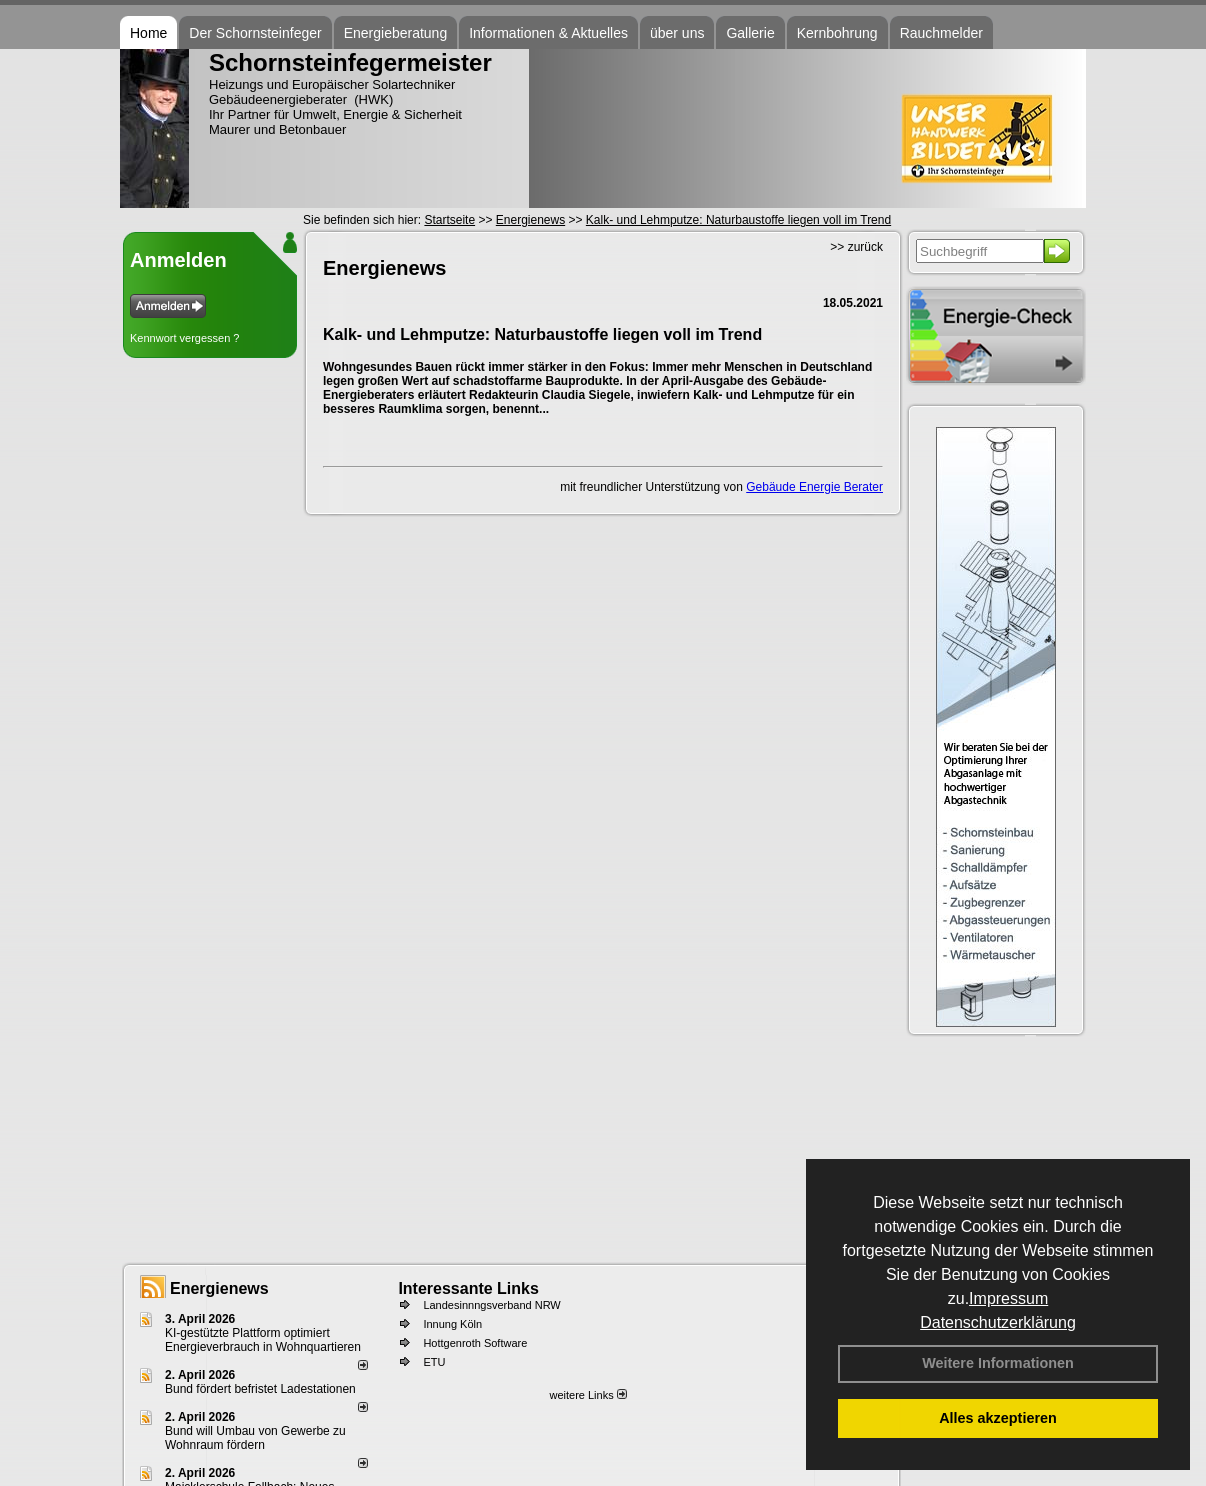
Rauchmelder (941, 33)
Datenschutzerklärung (998, 1322)
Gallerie (750, 33)
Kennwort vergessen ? (184, 338)
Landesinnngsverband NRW (491, 1305)
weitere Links (587, 1395)
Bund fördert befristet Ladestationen (260, 1389)
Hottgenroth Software (475, 1343)
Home (148, 33)
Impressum (1008, 1298)
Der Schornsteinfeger (255, 33)
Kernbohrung (837, 33)
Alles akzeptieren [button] (998, 1418)
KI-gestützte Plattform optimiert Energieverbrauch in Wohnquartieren (263, 1340)
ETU (434, 1362)
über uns (677, 33)
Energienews (219, 1288)
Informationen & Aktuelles (548, 33)
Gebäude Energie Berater (814, 487)
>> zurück (856, 247)
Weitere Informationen (998, 1363)
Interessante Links (468, 1288)
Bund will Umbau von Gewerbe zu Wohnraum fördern (255, 1438)
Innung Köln (452, 1324)
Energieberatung (396, 33)
